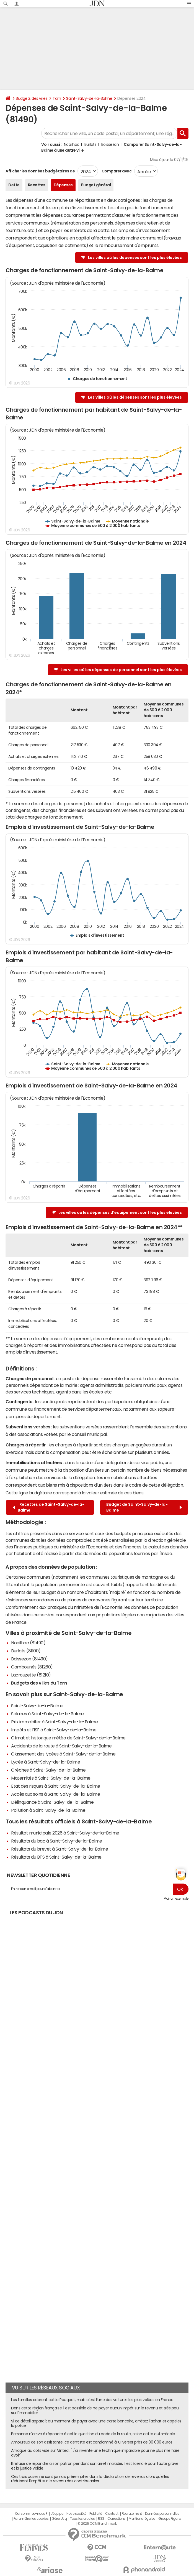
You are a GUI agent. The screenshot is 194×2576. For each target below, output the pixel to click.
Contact (111, 2513)
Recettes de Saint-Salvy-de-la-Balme (48, 1507)
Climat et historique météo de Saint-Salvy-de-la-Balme (68, 1738)
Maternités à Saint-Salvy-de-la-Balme (50, 1778)
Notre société (76, 2513)
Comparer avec (116, 171)
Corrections (116, 2518)
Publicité (95, 2513)
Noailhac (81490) (28, 1642)
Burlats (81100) (26, 1650)
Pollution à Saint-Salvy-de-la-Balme (48, 1810)
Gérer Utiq (59, 2518)
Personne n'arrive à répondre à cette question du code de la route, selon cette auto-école (93, 2434)
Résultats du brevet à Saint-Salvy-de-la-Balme (59, 1849)
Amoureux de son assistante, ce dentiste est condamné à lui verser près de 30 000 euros (91, 2442)
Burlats (90, 144)
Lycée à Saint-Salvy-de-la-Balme (45, 1762)
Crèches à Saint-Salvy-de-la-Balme (48, 1770)
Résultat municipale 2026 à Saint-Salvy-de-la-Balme (65, 1833)
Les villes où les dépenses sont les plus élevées (135, 257)
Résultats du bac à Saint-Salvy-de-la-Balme (56, 1841)
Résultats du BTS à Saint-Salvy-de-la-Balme (56, 1857)
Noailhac (71, 144)
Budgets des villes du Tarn (39, 1683)
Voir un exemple (176, 1898)
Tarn (57, 98)
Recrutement (132, 2513)
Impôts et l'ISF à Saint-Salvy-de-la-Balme (53, 1729)
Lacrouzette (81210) (31, 1675)
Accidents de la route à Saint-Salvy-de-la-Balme (61, 1746)
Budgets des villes (31, 98)
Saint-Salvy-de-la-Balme (89, 98)
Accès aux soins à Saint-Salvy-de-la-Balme (55, 1794)
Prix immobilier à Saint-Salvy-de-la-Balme (54, 1721)
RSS (101, 2518)
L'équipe (57, 2513)
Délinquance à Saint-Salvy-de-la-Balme (52, 1802)
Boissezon (110, 144)
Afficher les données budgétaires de (40, 171)
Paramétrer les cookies (31, 2518)
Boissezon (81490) (29, 1659)
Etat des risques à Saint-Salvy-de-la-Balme (55, 1786)
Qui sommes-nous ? (31, 2513)
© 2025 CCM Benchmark (97, 2523)
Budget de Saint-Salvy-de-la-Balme (144, 1507)
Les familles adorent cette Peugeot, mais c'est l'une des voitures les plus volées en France (92, 2400)
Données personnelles (162, 2513)
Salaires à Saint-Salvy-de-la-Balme (47, 1713)
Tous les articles (82, 2518)
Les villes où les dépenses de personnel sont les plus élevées (121, 670)
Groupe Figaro (169, 2518)
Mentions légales (142, 2518)
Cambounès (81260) (32, 1667)
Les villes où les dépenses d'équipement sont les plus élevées (120, 1212)
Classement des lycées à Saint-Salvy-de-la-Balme (63, 1754)
